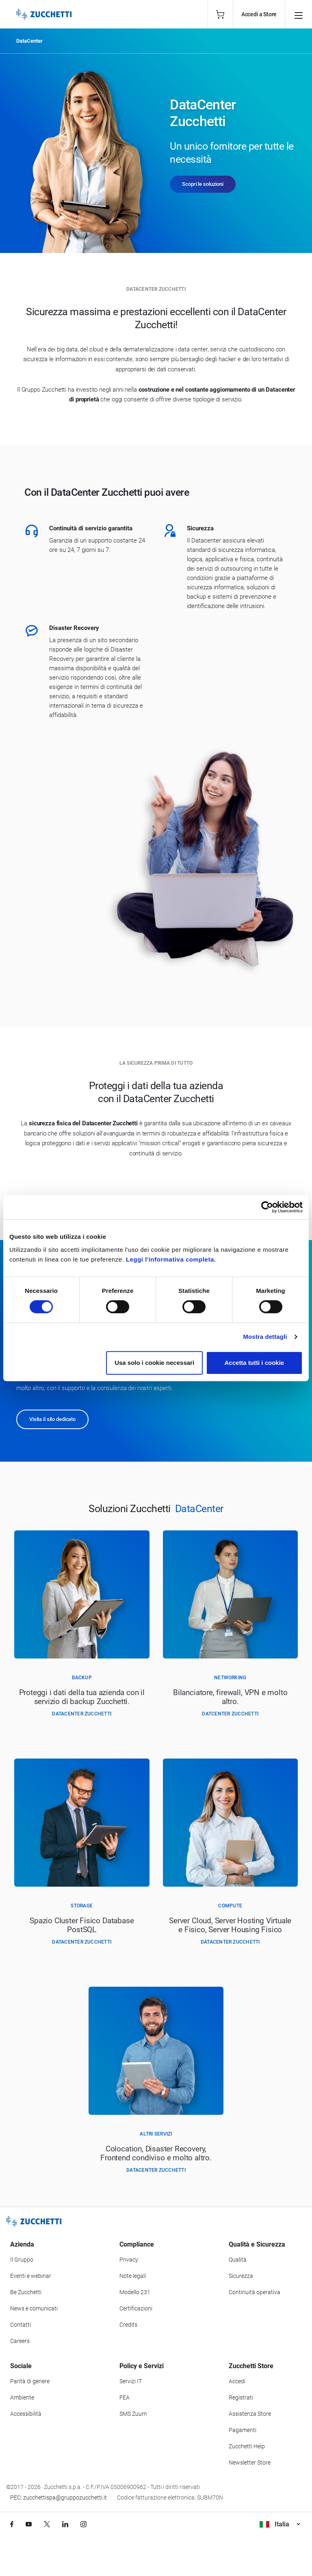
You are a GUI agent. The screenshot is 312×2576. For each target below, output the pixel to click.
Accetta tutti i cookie (254, 1362)
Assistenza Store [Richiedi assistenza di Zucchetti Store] (250, 2413)
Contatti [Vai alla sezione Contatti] (20, 2324)
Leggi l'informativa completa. (171, 1259)
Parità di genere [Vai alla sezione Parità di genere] (30, 2381)
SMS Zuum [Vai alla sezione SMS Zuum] (133, 2413)
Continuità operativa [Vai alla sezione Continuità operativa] (254, 2292)
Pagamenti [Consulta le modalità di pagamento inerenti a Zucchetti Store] (242, 2430)
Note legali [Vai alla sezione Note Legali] (132, 2276)
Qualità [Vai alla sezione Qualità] (238, 2259)
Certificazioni (135, 2308)
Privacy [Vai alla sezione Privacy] (128, 2259)
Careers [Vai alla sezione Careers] (20, 2341)
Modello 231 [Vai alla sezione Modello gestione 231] (134, 2292)
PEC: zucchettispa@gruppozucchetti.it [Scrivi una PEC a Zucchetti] (58, 2497)
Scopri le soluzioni (202, 184)
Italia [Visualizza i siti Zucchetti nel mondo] (280, 2524)
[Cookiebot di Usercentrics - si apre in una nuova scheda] (267, 1207)
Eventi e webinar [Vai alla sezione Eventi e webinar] (30, 2276)
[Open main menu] (298, 14)
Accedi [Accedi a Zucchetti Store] (237, 2381)
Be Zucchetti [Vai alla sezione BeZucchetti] (25, 2292)
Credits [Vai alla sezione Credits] (128, 2324)
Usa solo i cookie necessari (154, 1362)
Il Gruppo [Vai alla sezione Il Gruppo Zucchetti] (21, 2259)
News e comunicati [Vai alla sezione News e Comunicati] (34, 2308)
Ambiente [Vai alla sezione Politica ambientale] (22, 2397)
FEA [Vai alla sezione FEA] (124, 2397)
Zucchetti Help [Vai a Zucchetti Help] (247, 2446)
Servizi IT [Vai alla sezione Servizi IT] (130, 2381)
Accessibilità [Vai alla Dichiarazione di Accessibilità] (25, 2413)
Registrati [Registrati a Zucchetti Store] (241, 2397)
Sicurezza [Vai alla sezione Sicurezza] (241, 2276)
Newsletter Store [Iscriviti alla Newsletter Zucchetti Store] (250, 2462)
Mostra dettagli (265, 1336)
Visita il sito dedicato (52, 1419)
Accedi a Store (259, 14)
